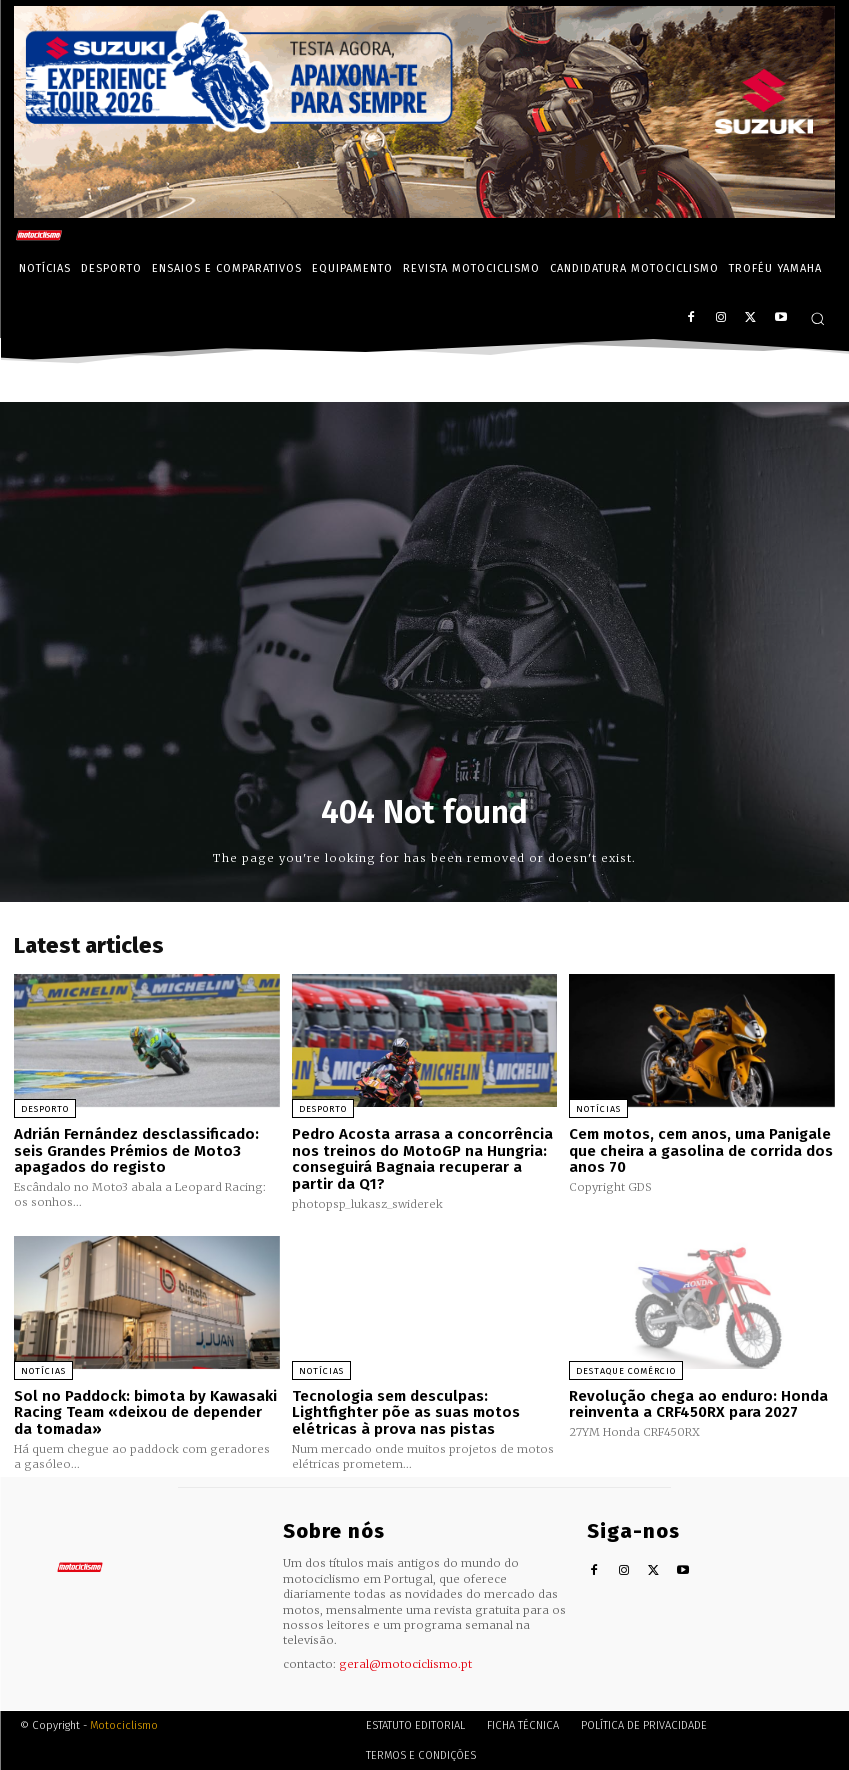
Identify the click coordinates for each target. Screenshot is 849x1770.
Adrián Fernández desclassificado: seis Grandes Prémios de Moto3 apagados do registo (136, 1150)
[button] (817, 318)
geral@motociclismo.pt (405, 1663)
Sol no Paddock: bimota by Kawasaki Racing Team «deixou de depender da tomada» (145, 1411)
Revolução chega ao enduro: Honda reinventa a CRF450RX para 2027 (698, 1403)
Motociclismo (124, 1724)
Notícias (598, 1109)
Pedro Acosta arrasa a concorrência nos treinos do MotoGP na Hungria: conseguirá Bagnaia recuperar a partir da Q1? (422, 1159)
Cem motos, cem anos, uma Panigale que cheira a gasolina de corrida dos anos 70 (701, 1150)
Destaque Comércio (626, 1370)
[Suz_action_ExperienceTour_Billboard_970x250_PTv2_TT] (424, 212)
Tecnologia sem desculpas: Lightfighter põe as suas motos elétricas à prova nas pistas (406, 1411)
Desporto (45, 1109)
